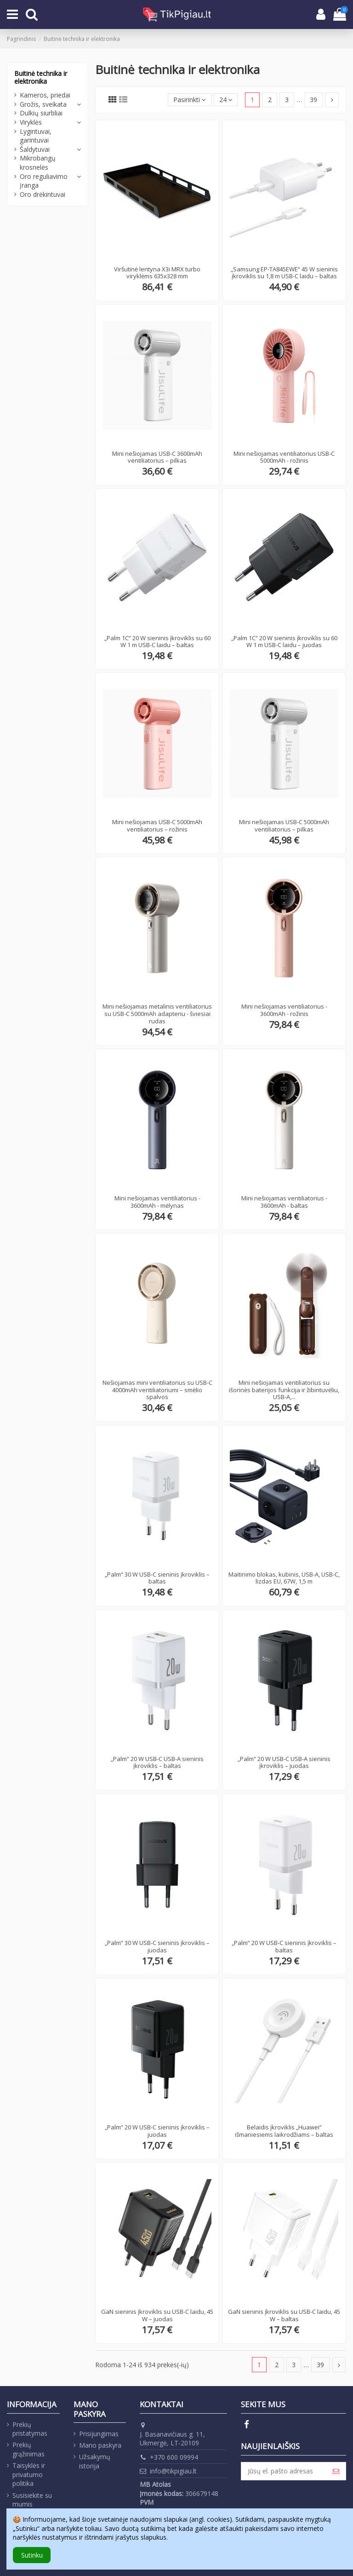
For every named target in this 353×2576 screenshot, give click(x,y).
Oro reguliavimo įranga (44, 181)
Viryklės (31, 122)
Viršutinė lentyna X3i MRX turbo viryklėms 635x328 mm (157, 273)
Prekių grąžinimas (28, 2449)
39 (313, 99)
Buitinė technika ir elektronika (40, 77)
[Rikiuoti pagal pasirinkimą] (189, 100)
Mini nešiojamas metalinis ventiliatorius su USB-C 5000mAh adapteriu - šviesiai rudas (157, 1013)
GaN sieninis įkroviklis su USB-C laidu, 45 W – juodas (157, 2315)
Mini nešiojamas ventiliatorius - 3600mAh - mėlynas (157, 1202)
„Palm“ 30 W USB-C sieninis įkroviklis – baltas (157, 1578)
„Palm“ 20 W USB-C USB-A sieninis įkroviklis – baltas (157, 1762)
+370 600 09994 (174, 2457)
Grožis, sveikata (43, 104)
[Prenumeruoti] (336, 2471)
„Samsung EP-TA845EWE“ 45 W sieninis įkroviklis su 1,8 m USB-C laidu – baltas (284, 273)
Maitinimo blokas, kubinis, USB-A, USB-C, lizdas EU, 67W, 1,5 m (284, 1578)
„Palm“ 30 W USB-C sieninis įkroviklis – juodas (157, 1946)
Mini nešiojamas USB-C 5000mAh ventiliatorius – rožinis (157, 825)
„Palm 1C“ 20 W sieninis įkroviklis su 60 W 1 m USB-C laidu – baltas (157, 641)
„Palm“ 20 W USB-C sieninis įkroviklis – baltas (284, 1946)
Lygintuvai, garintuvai (35, 136)
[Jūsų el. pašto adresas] (283, 2471)
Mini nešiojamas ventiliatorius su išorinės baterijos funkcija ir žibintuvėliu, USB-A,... (284, 1389)
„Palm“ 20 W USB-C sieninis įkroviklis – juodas (157, 2131)
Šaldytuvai (35, 149)
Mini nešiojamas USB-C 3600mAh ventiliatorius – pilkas (157, 457)
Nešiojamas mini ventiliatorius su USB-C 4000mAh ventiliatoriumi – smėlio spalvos (157, 1389)
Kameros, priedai (45, 95)
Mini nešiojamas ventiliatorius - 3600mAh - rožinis (284, 1010)
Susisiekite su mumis (32, 2500)
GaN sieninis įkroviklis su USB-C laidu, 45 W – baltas (284, 2315)
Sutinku (32, 2555)
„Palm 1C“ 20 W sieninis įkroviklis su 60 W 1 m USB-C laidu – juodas (284, 641)
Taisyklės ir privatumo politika (28, 2474)
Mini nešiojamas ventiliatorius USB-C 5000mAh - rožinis (284, 457)
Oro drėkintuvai (42, 194)
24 (226, 100)
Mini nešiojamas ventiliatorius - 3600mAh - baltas (284, 1202)
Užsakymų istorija (94, 2461)
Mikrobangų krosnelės (38, 163)
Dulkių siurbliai (41, 113)
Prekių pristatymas (29, 2429)
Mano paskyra (100, 2445)
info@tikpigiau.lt (173, 2471)
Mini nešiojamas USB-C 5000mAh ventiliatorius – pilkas (284, 825)
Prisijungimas (99, 2433)
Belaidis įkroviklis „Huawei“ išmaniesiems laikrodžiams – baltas (284, 2131)
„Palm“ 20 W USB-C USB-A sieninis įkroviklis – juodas (284, 1762)
